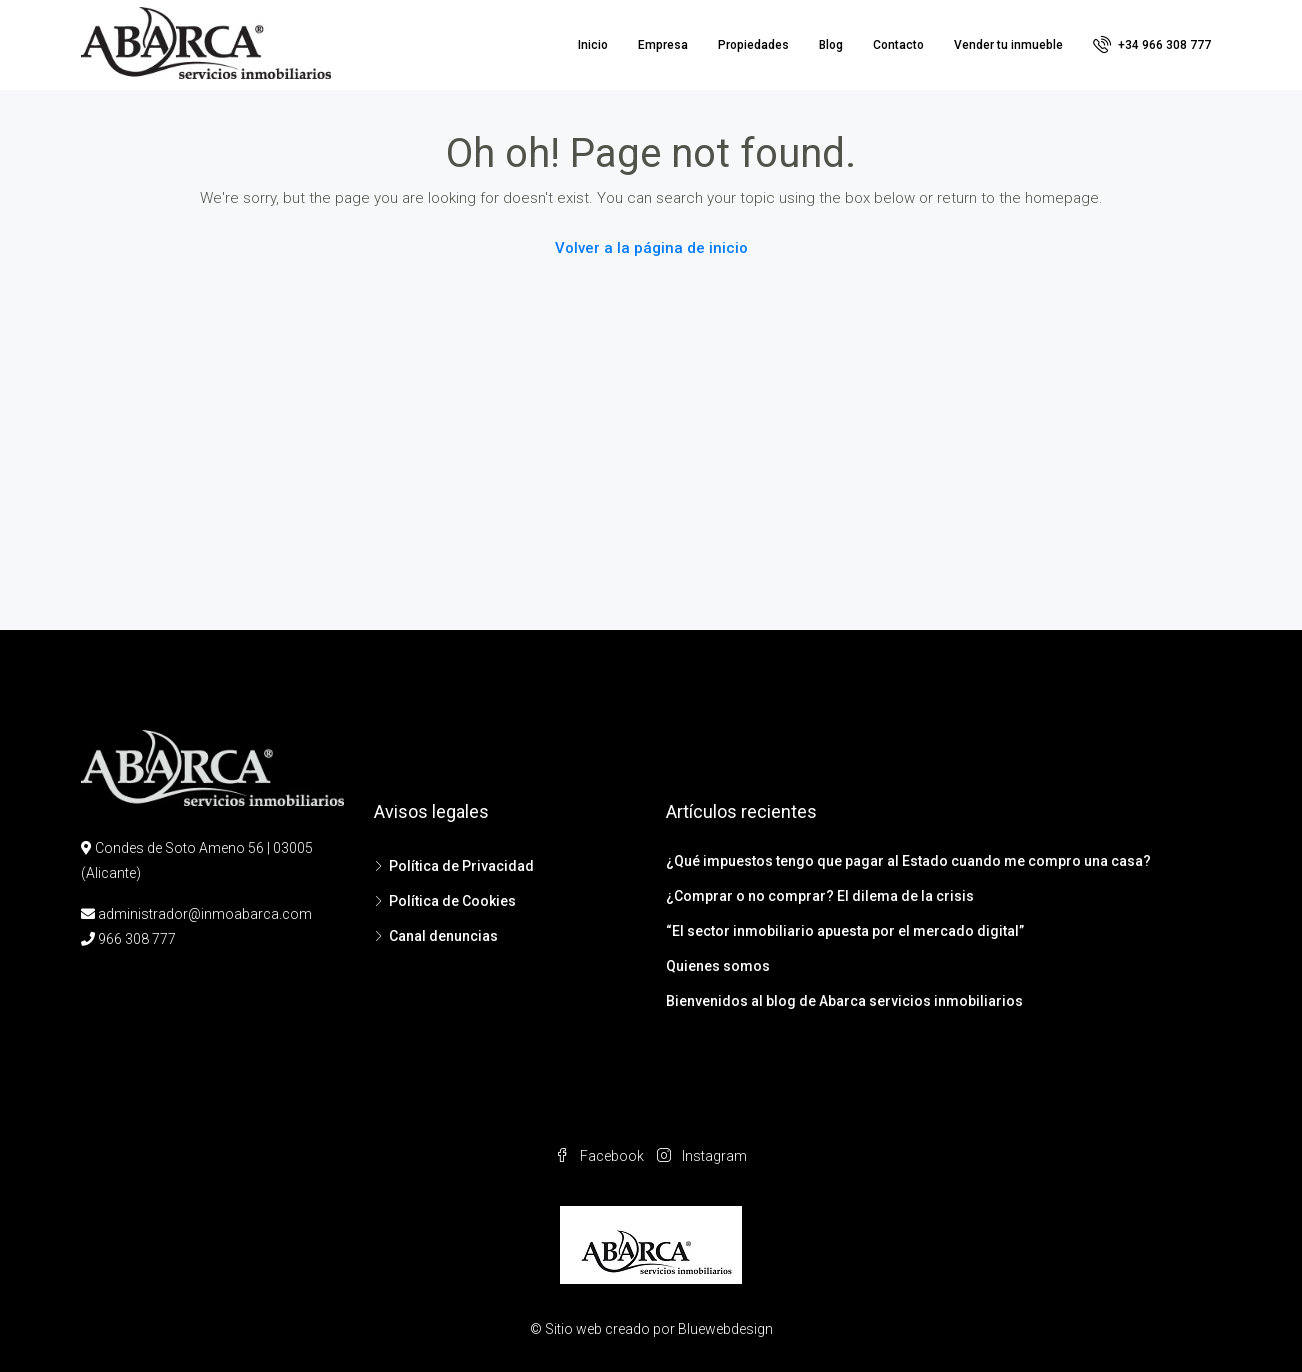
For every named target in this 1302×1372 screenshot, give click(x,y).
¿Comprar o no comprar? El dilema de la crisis (820, 896)
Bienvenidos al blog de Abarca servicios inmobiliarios (844, 1001)
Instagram (702, 1156)
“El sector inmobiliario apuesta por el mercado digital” (845, 931)
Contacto (898, 45)
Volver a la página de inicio (651, 248)
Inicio (593, 45)
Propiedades (753, 45)
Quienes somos (718, 966)
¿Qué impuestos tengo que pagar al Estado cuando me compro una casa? (908, 861)
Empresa (663, 45)
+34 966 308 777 (1152, 44)
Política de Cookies (452, 901)
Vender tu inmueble (1008, 45)
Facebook (601, 1156)
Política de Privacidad (461, 866)
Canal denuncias (443, 936)
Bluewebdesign (725, 1329)
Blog (831, 45)
